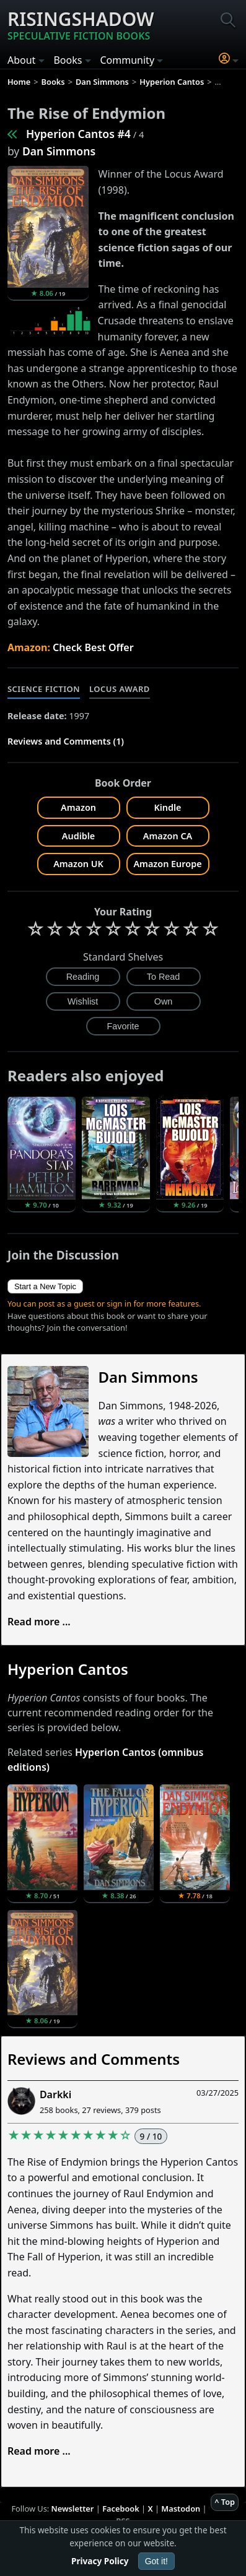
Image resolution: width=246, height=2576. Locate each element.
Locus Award (119, 688)
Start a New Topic (45, 1286)
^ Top (224, 2501)
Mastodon (180, 2508)
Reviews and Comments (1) (65, 741)
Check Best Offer (93, 647)
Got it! (156, 2561)
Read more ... (39, 1621)
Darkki (55, 2094)
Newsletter (72, 2508)
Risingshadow (80, 24)
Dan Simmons (58, 151)
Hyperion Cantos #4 (78, 133)
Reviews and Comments (93, 2059)
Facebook (120, 2508)
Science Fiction (43, 688)
